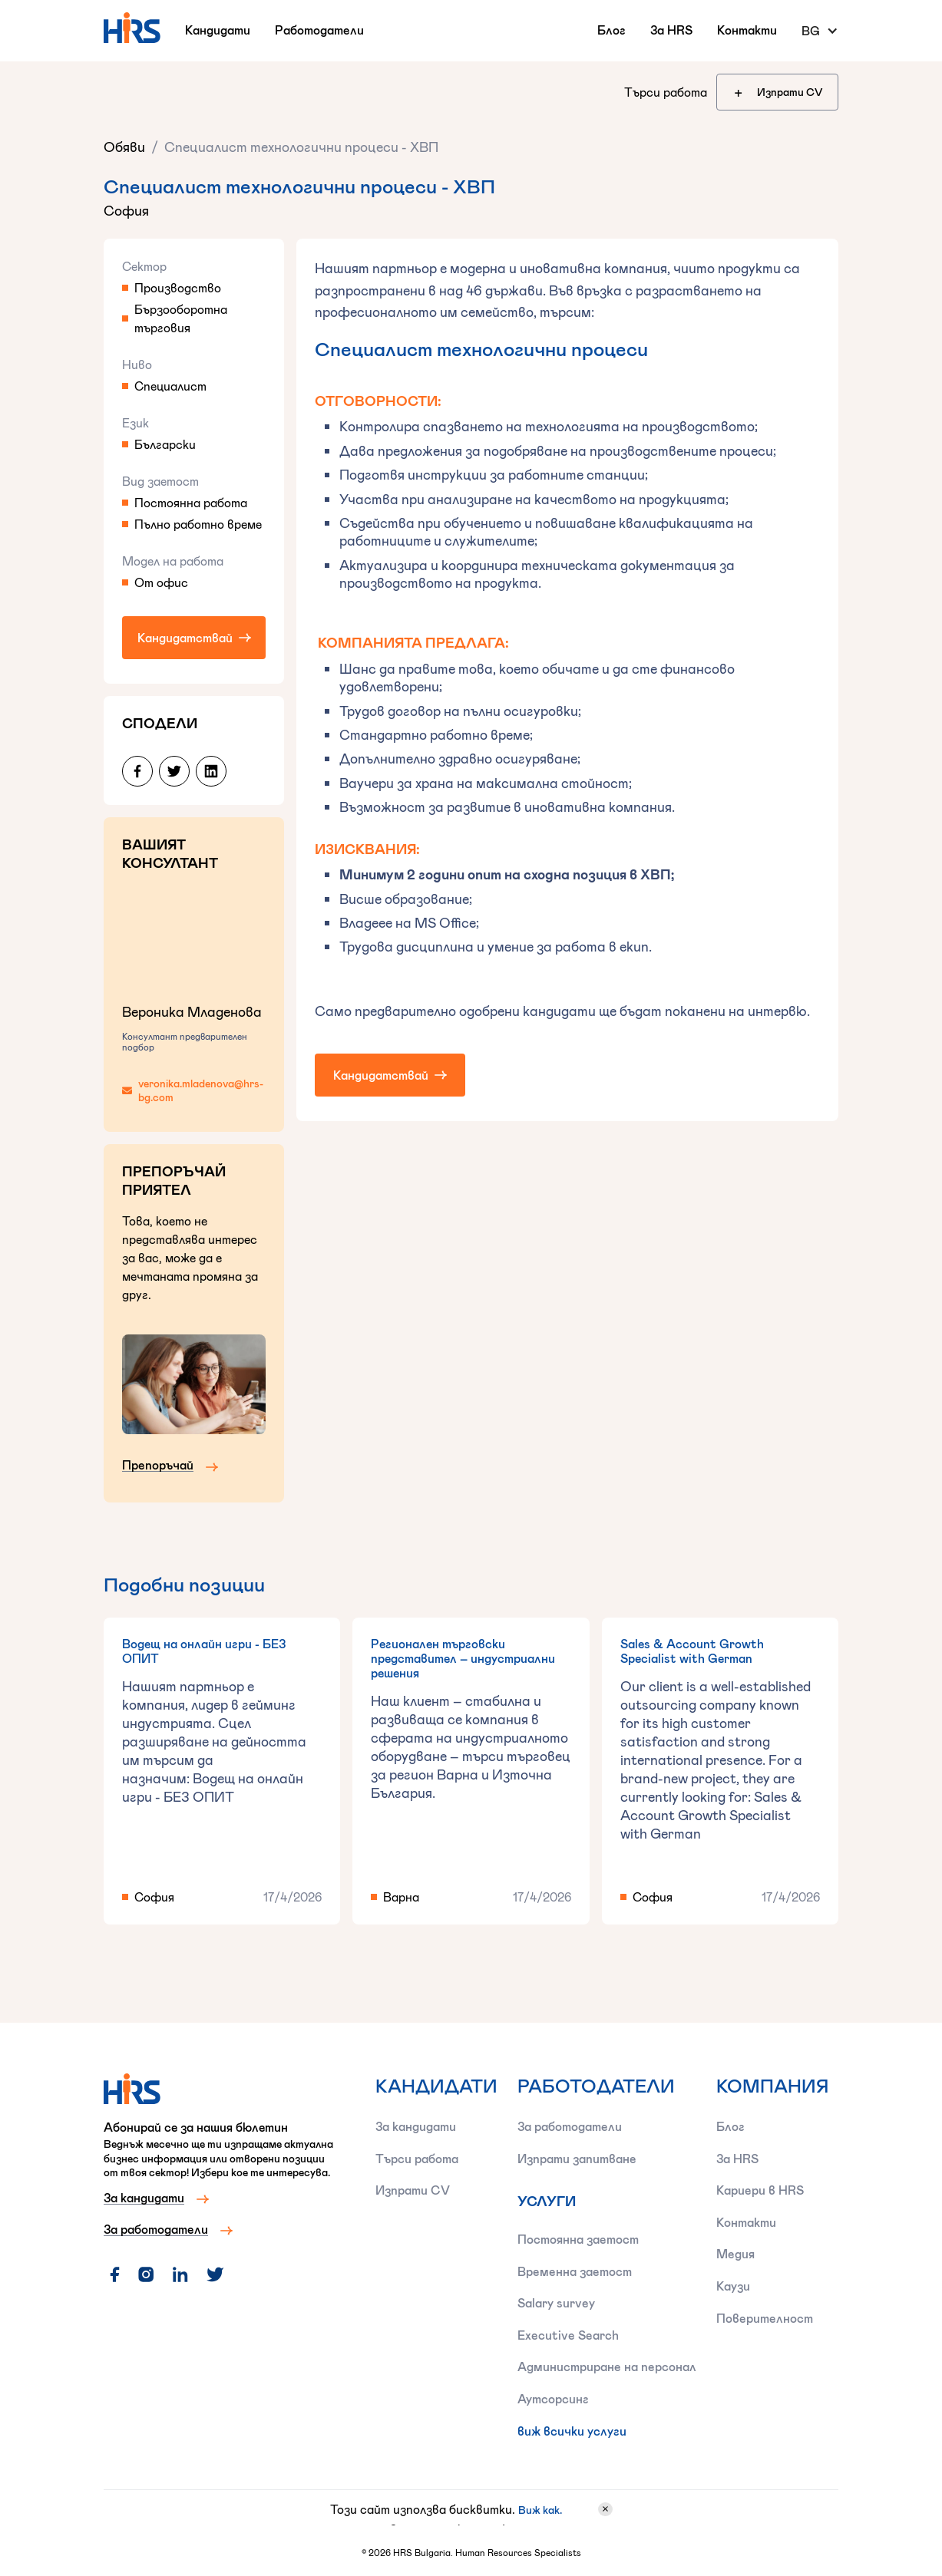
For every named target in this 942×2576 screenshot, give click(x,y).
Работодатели (319, 29)
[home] (132, 27)
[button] (820, 31)
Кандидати (217, 29)
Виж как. (540, 2509)
